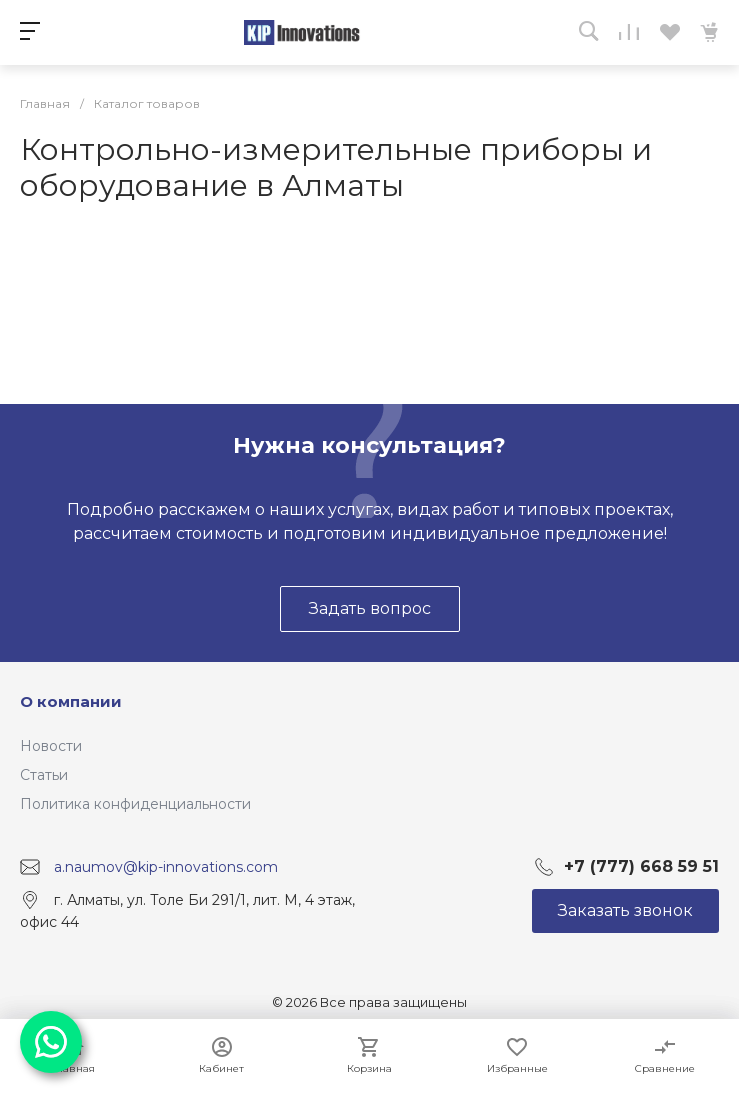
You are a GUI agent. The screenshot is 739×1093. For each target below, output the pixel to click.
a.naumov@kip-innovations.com (166, 866)
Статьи (44, 775)
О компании (71, 701)
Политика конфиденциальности (135, 804)
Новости (51, 746)
